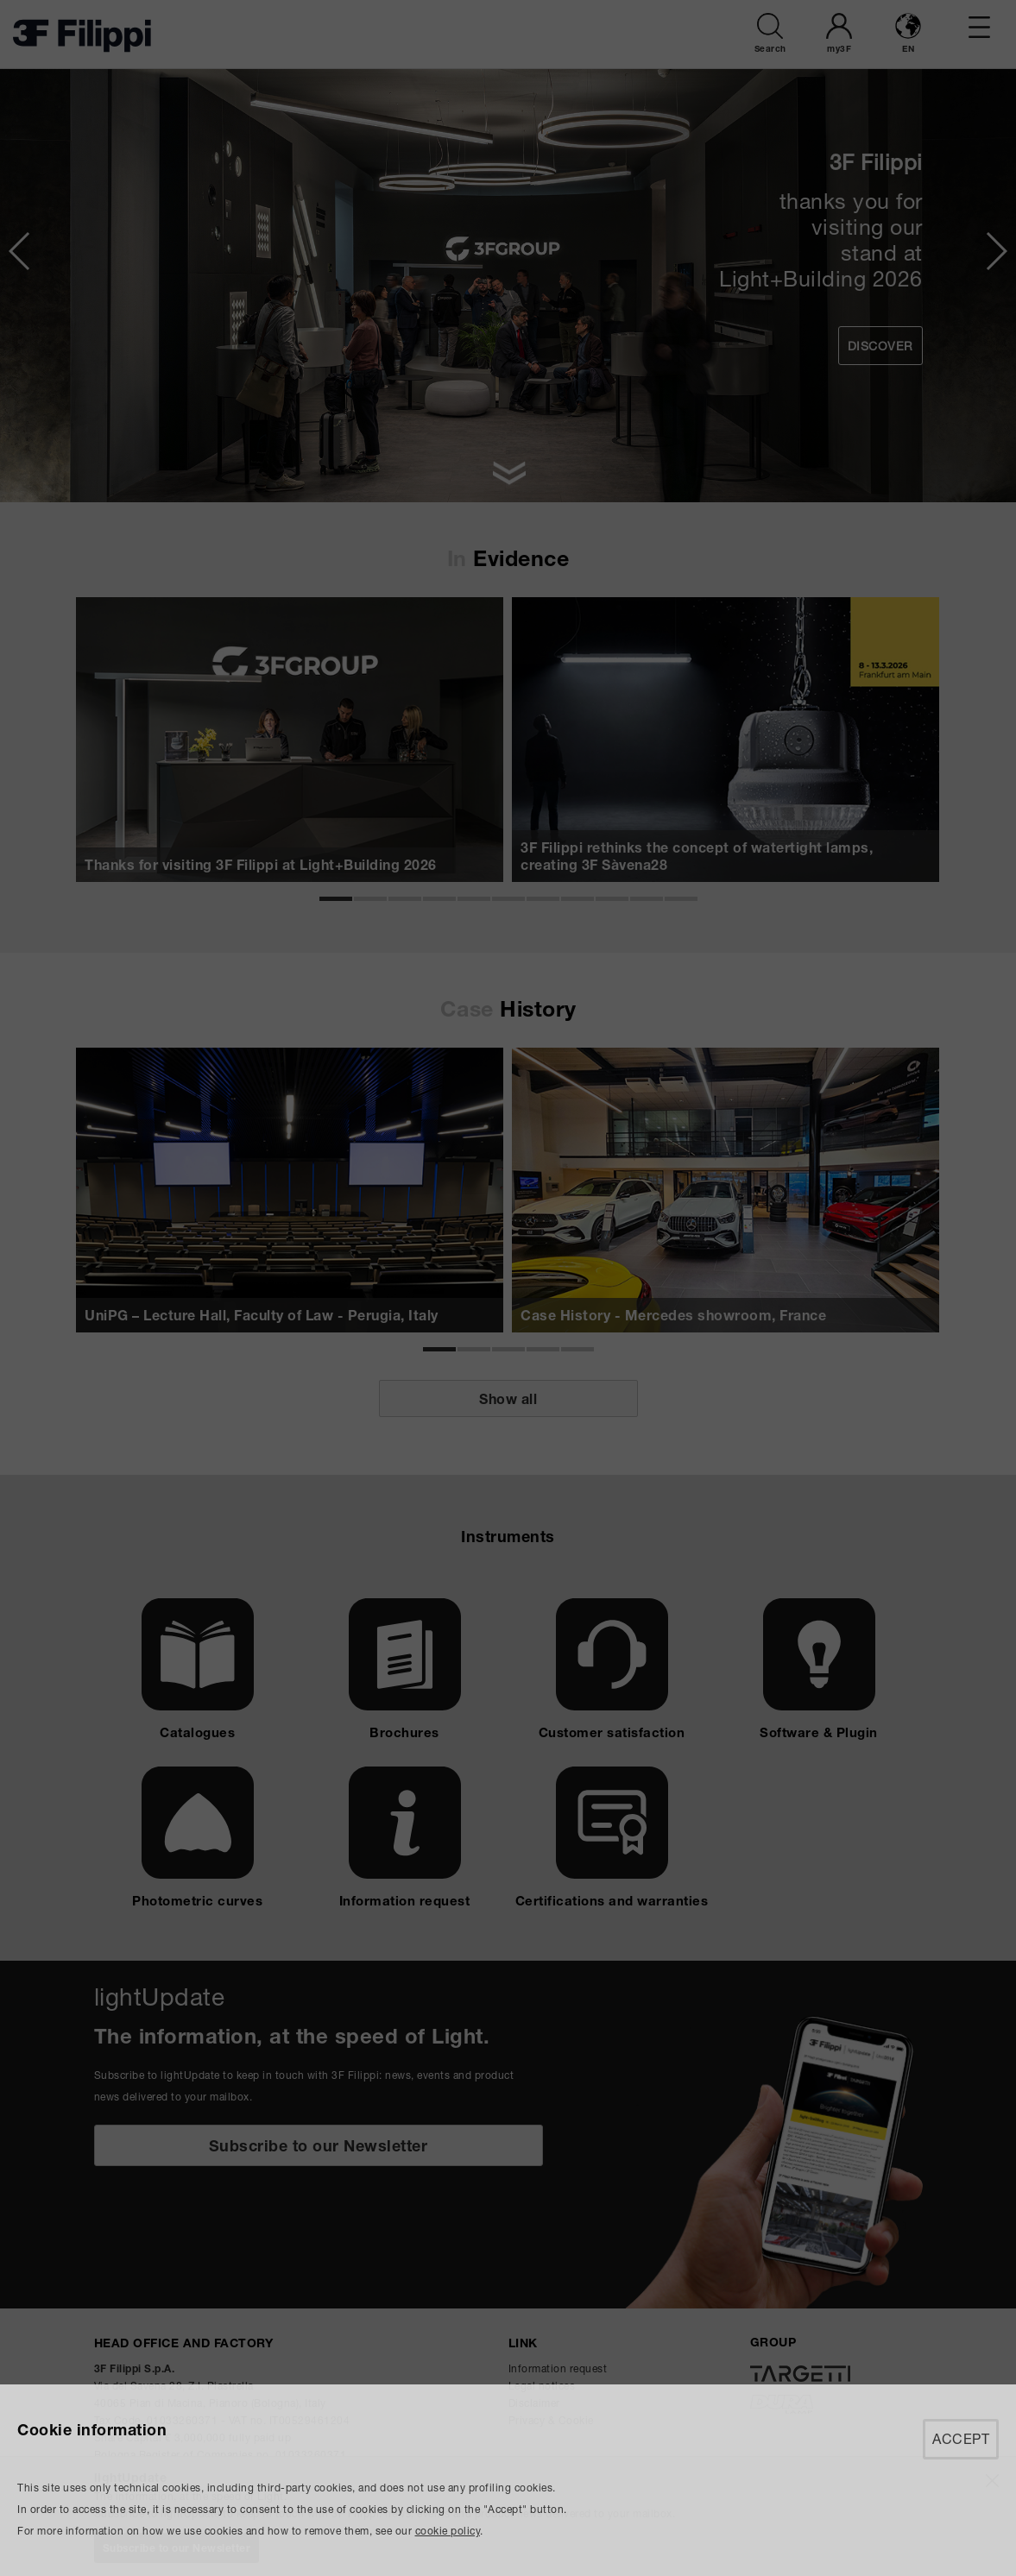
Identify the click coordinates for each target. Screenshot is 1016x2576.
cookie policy (448, 2530)
